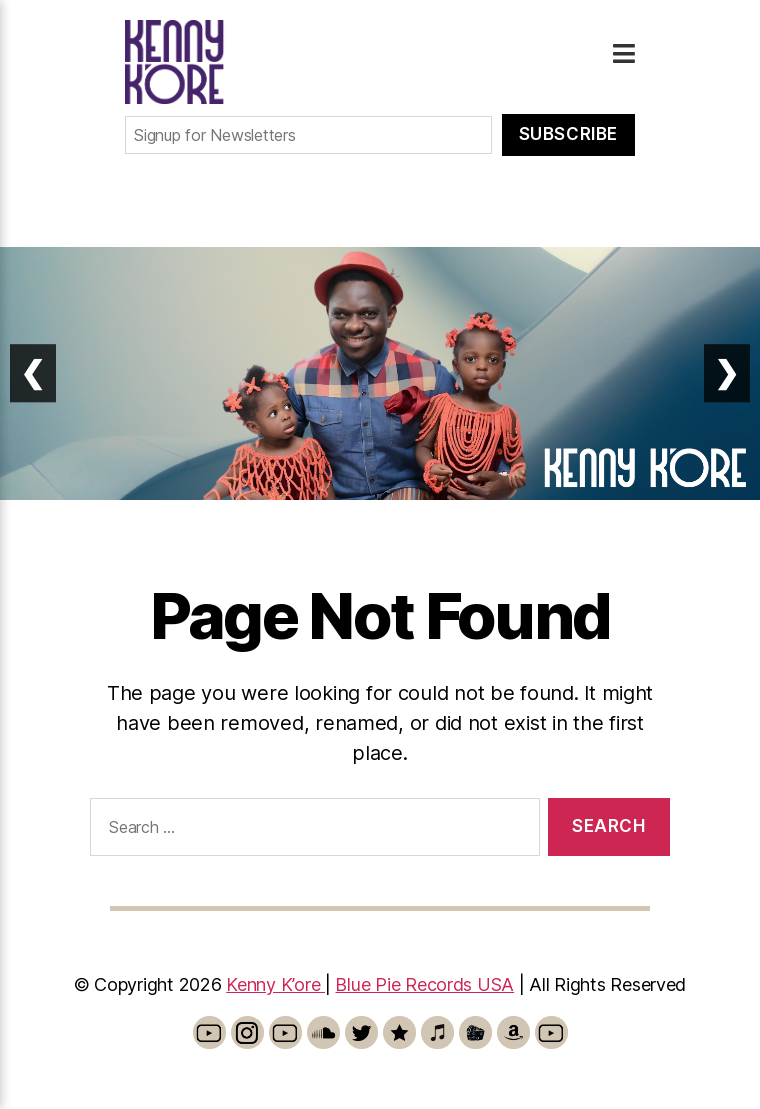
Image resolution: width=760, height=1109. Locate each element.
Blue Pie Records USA (424, 984)
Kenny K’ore (275, 984)
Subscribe (568, 134)
